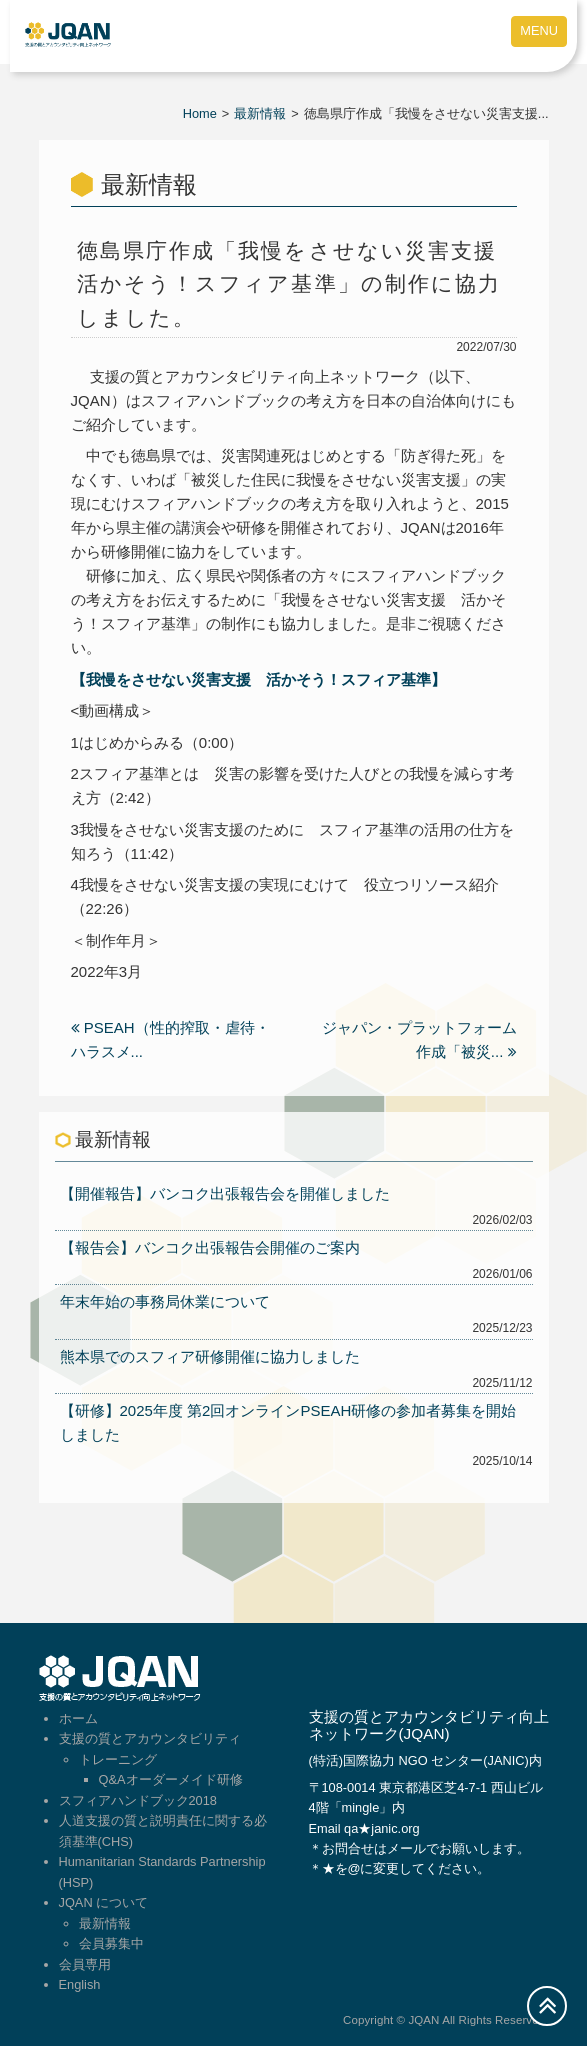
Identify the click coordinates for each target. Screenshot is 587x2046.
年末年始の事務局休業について (165, 1301)
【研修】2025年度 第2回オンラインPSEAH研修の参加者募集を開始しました (288, 1422)
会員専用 (85, 1964)
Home (200, 113)
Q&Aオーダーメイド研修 (171, 1779)
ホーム (78, 1718)
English (80, 1984)
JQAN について (104, 1902)
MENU (539, 30)
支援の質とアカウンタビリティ (150, 1738)
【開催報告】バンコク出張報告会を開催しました (225, 1193)
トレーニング (118, 1759)
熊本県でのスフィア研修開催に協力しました (210, 1356)
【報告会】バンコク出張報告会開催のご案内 (210, 1247)
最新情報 (260, 113)
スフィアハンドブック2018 (138, 1800)
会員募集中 (111, 1943)
